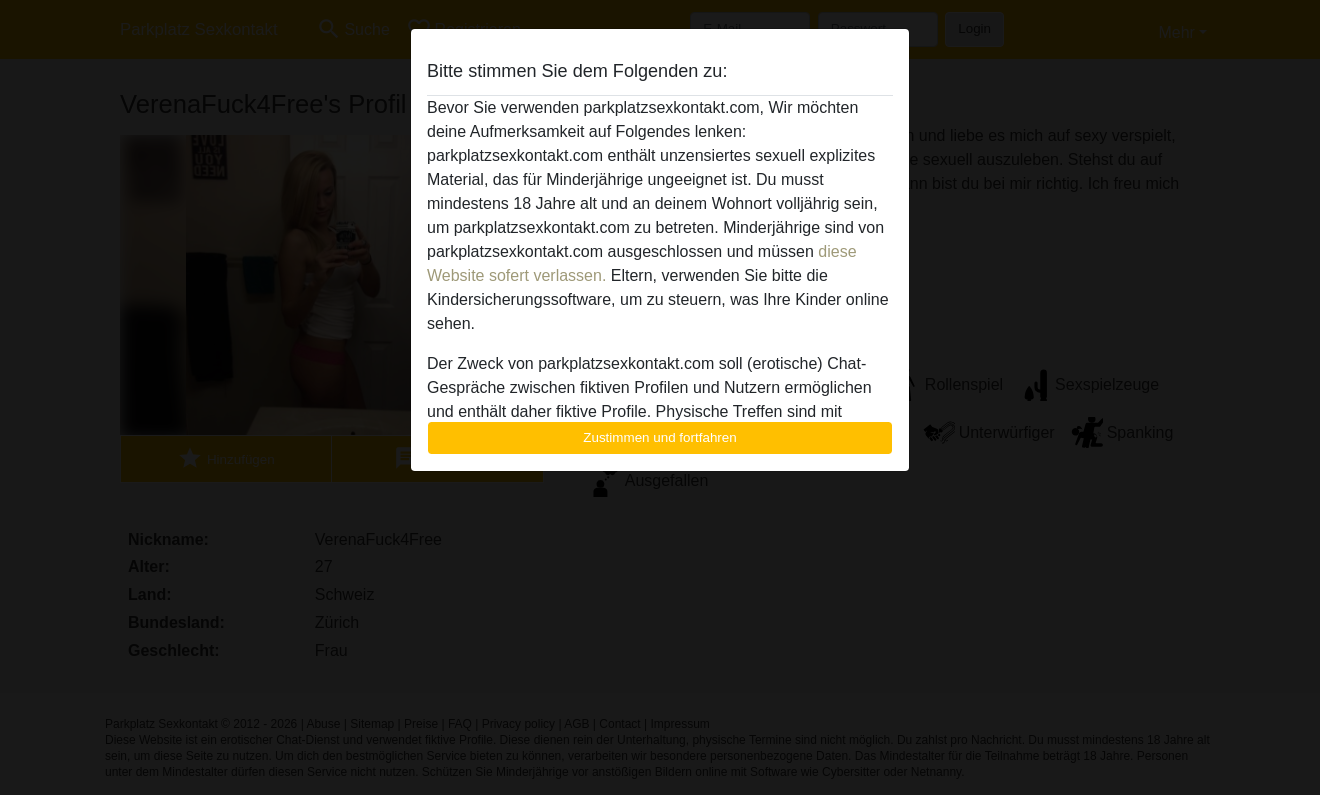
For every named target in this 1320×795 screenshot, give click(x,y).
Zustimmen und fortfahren (660, 437)
